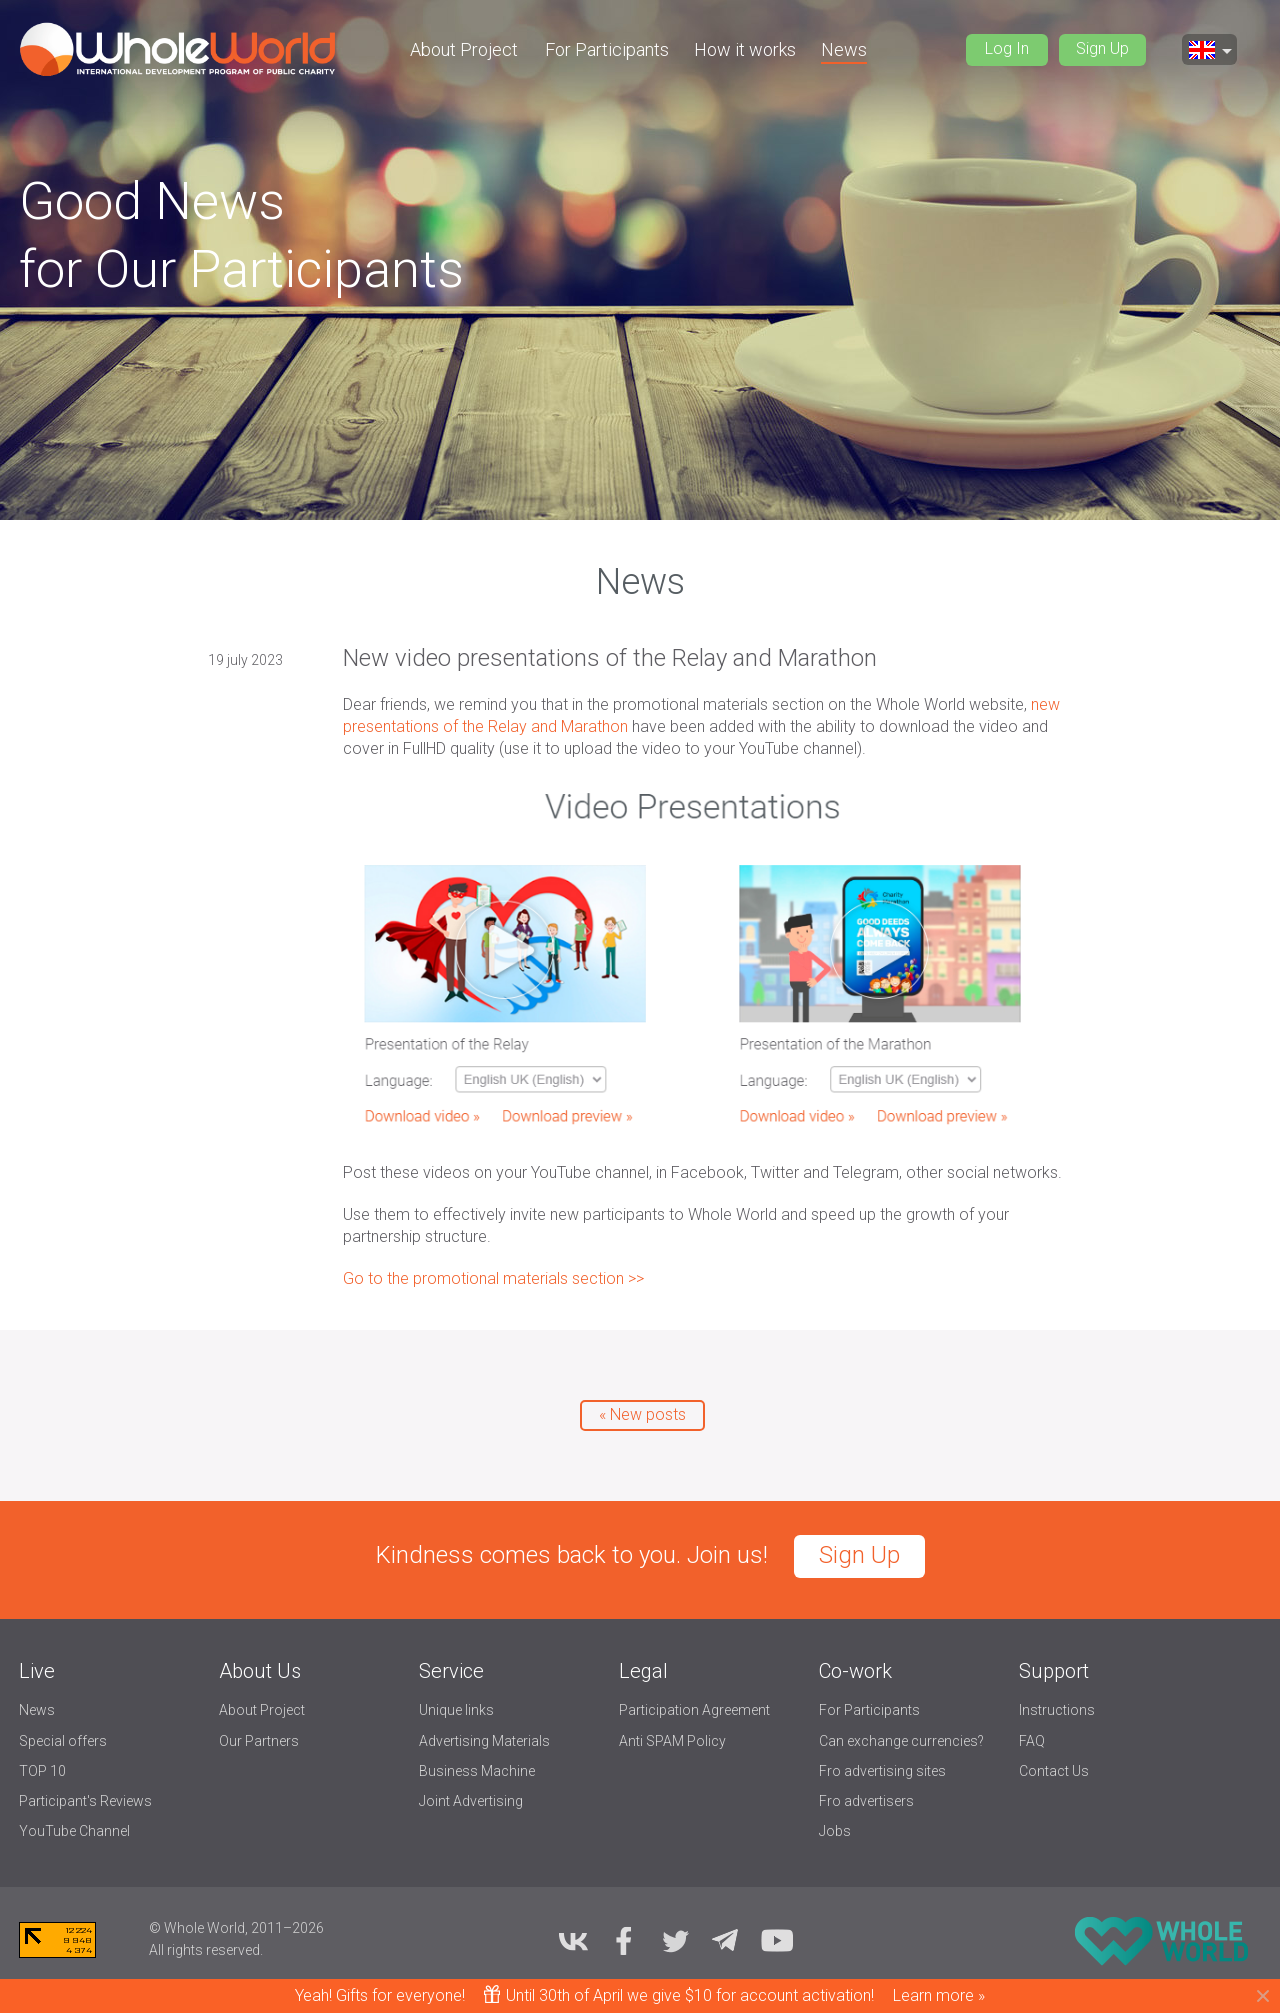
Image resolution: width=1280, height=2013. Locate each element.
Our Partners (259, 1741)
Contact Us (1054, 1771)
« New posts (642, 1414)
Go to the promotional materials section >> (493, 1278)
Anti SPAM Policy (672, 1741)
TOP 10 (42, 1771)
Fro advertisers (866, 1801)
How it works (745, 49)
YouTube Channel (74, 1831)
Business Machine (477, 1771)
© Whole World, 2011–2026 (236, 1928)
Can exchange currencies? (901, 1741)
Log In (1007, 48)
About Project (464, 49)
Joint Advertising (471, 1801)
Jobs (835, 1831)
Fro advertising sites (882, 1771)
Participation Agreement (694, 1710)
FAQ (1032, 1741)
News (844, 49)
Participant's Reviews (85, 1801)
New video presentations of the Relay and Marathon (610, 658)
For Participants (607, 49)
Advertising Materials (484, 1741)
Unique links (456, 1710)
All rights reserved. (206, 1950)
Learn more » (939, 1995)
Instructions (1057, 1710)
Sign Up (1102, 48)
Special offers (63, 1741)
